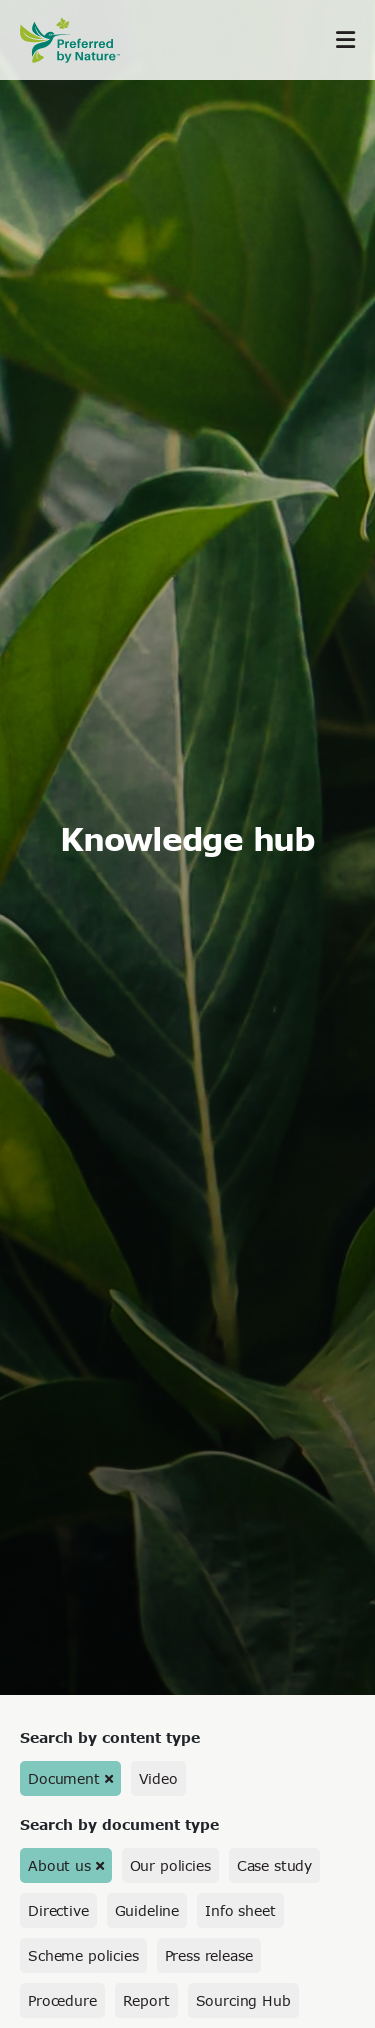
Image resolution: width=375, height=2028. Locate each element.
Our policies (170, 1865)
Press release (209, 1955)
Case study (274, 1865)
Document (64, 1778)
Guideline (147, 1910)
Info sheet (240, 1910)
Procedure (62, 2000)
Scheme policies (83, 1955)
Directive (58, 1910)
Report (146, 2000)
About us (59, 1865)
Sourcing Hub (243, 2000)
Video (158, 1778)
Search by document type (119, 1824)
